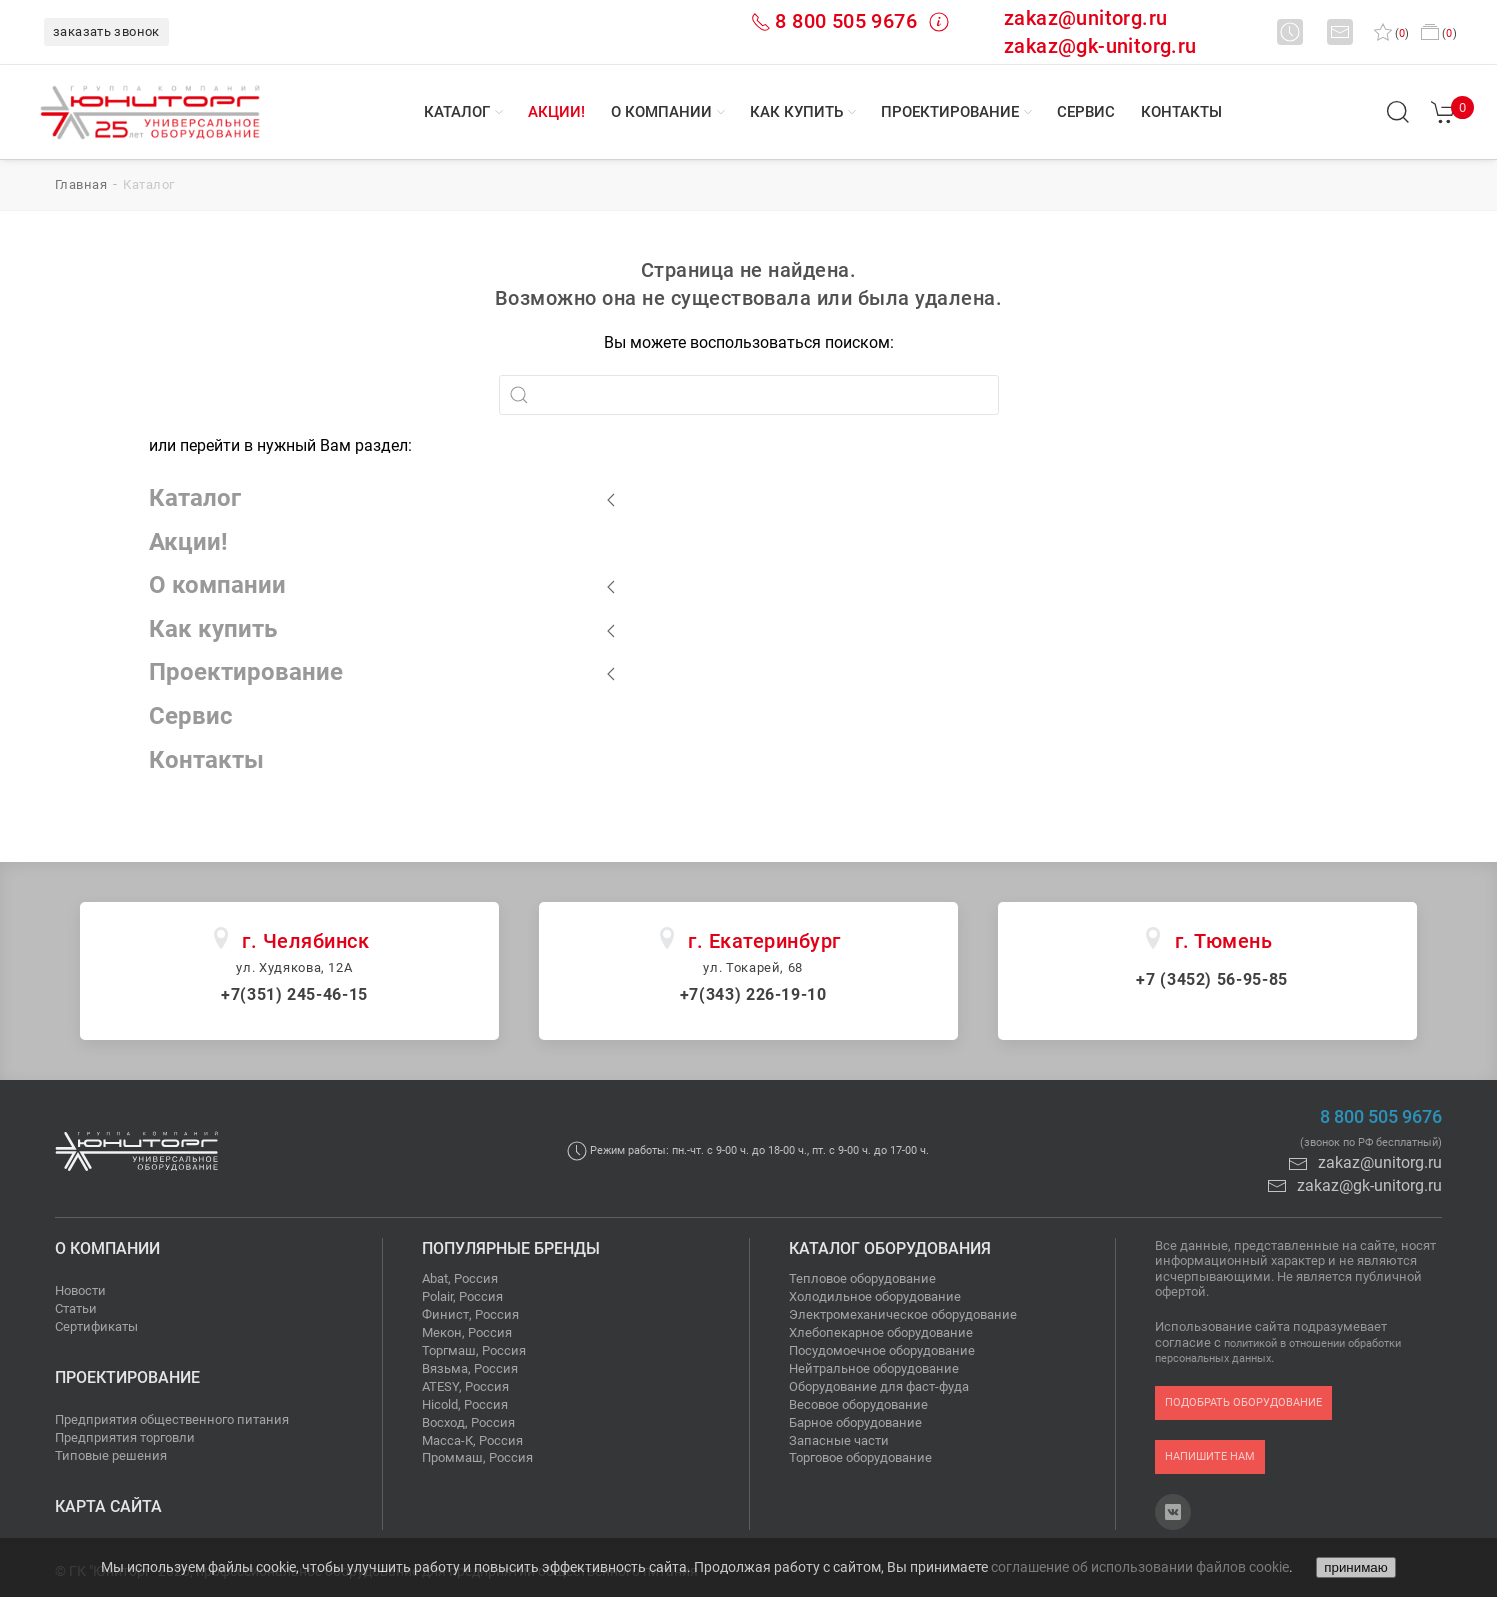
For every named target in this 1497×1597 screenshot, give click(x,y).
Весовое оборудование (858, 1404)
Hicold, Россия (465, 1404)
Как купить (796, 112)
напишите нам (1210, 1456)
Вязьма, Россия (470, 1368)
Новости (80, 1290)
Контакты (1181, 112)
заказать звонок (106, 31)
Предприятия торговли (125, 1437)
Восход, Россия (468, 1422)
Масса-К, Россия (472, 1440)
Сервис (1086, 112)
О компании (661, 112)
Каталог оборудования (890, 1248)
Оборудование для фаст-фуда (879, 1386)
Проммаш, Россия (477, 1457)
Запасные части (839, 1440)
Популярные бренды (511, 1248)
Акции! (556, 112)
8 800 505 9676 (846, 21)
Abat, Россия (460, 1278)
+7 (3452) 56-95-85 (1212, 979)
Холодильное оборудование (875, 1296)
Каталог (457, 112)
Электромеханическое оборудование (903, 1314)
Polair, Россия (462, 1296)
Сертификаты (96, 1326)
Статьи (76, 1308)
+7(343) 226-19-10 (753, 994)
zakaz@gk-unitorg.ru (1100, 46)
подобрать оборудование (1243, 1402)
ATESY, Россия (465, 1386)
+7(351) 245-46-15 (294, 994)
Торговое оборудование (860, 1457)
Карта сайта (108, 1506)
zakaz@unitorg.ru (1085, 18)
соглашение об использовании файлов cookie (1140, 1567)
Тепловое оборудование (862, 1278)
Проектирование (950, 112)
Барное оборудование (855, 1422)
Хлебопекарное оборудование (881, 1332)
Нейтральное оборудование (874, 1368)
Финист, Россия (470, 1314)
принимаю (1355, 1567)
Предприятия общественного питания (172, 1419)
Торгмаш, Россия (474, 1350)
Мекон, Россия (467, 1332)
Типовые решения (111, 1455)
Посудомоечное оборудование (882, 1350)
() (1391, 33)
